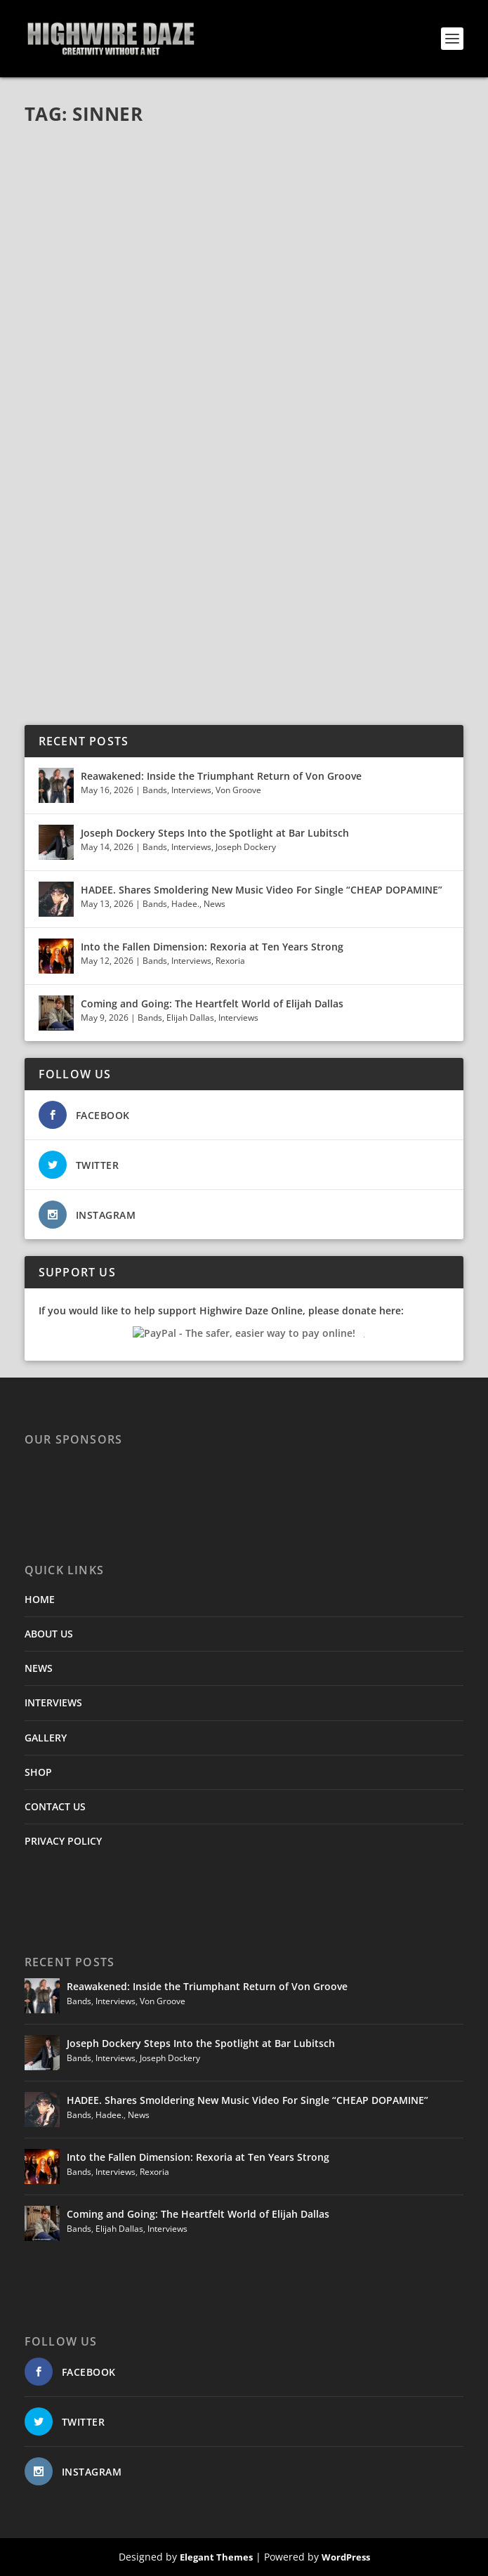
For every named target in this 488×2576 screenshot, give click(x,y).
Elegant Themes (216, 2557)
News (214, 904)
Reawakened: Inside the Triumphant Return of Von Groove (221, 776)
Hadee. (185, 904)
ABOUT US (49, 1633)
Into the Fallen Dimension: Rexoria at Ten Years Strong (212, 946)
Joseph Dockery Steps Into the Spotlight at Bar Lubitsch (215, 832)
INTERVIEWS (53, 1702)
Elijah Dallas (190, 1018)
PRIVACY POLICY (63, 1841)
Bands (155, 790)
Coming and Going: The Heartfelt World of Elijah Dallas (213, 1003)
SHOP (38, 1772)
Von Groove (238, 790)
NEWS (39, 1668)
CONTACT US (55, 1806)
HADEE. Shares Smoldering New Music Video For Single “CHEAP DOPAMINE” (261, 889)
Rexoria (230, 961)
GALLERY (46, 1737)
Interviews (191, 790)
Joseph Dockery (246, 847)
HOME (40, 1599)
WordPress (346, 2557)
